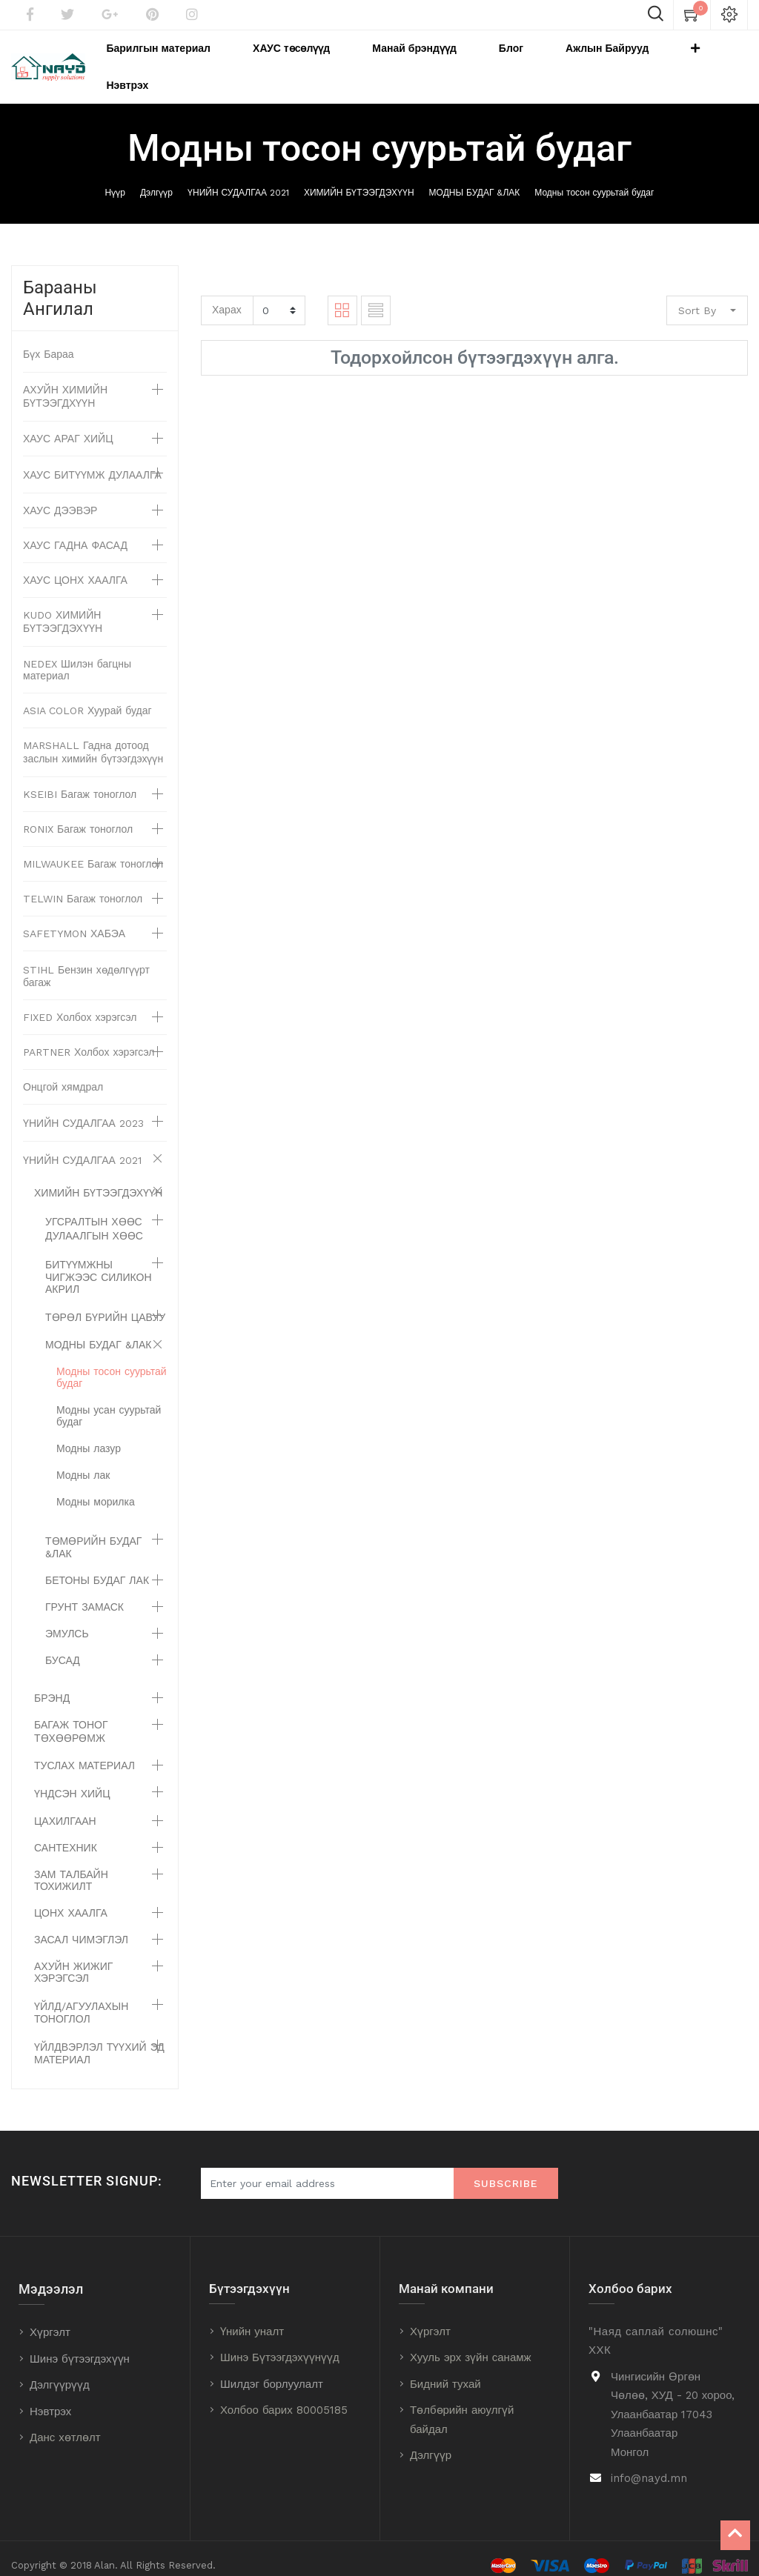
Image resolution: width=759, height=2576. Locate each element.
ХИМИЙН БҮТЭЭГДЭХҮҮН (359, 178)
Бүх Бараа (48, 340)
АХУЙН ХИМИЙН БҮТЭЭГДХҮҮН (65, 382)
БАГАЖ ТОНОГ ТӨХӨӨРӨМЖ (71, 1717)
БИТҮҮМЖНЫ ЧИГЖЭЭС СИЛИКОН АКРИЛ (98, 1263)
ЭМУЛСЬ (67, 1619)
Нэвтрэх (50, 2396)
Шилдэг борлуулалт (271, 2370)
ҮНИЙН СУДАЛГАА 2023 (83, 1109)
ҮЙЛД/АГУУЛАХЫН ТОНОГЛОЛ (81, 1998)
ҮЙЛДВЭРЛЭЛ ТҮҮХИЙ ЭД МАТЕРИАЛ (99, 2039)
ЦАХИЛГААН (65, 1807)
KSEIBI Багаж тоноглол (79, 780)
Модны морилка (95, 1488)
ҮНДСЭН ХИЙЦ (72, 1779)
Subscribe (506, 2169)
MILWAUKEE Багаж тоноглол (93, 850)
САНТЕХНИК (65, 1834)
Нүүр (115, 178)
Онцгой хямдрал (63, 1073)
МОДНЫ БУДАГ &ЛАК (474, 178)
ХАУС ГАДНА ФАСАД (75, 531)
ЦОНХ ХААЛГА (70, 1899)
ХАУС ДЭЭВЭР (60, 496)
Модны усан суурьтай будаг (108, 1402)
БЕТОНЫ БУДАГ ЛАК (97, 1566)
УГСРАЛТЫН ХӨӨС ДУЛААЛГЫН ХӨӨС (94, 1215)
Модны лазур (88, 1434)
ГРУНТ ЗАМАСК (84, 1593)
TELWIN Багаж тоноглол (82, 885)
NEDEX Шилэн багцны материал (77, 656)
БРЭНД (52, 1684)
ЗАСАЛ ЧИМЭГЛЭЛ (81, 1925)
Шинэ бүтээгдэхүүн (80, 2344)
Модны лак (83, 1461)
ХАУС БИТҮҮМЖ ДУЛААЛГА (92, 461)
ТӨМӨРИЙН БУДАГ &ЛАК (93, 1533)
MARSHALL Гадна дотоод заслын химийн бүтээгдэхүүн (93, 737)
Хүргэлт (50, 2318)
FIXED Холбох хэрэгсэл (80, 1003)
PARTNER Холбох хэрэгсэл (89, 1038)
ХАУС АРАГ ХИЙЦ (68, 424)
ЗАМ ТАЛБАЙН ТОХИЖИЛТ (71, 1866)
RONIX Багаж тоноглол (78, 815)
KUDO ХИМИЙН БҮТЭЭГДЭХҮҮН (62, 607)
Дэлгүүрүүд (60, 2370)
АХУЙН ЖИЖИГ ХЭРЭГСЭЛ (73, 1958)
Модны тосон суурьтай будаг (594, 178)
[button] (674, 60)
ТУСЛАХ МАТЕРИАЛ (84, 1751)
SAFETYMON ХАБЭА (74, 919)
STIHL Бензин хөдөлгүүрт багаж (86, 962)
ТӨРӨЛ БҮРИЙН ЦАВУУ (105, 1303)
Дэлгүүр (156, 178)
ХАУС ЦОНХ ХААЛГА (75, 566)
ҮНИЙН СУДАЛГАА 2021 (238, 178)
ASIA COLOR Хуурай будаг (87, 696)
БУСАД (62, 1646)
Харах (227, 296)
